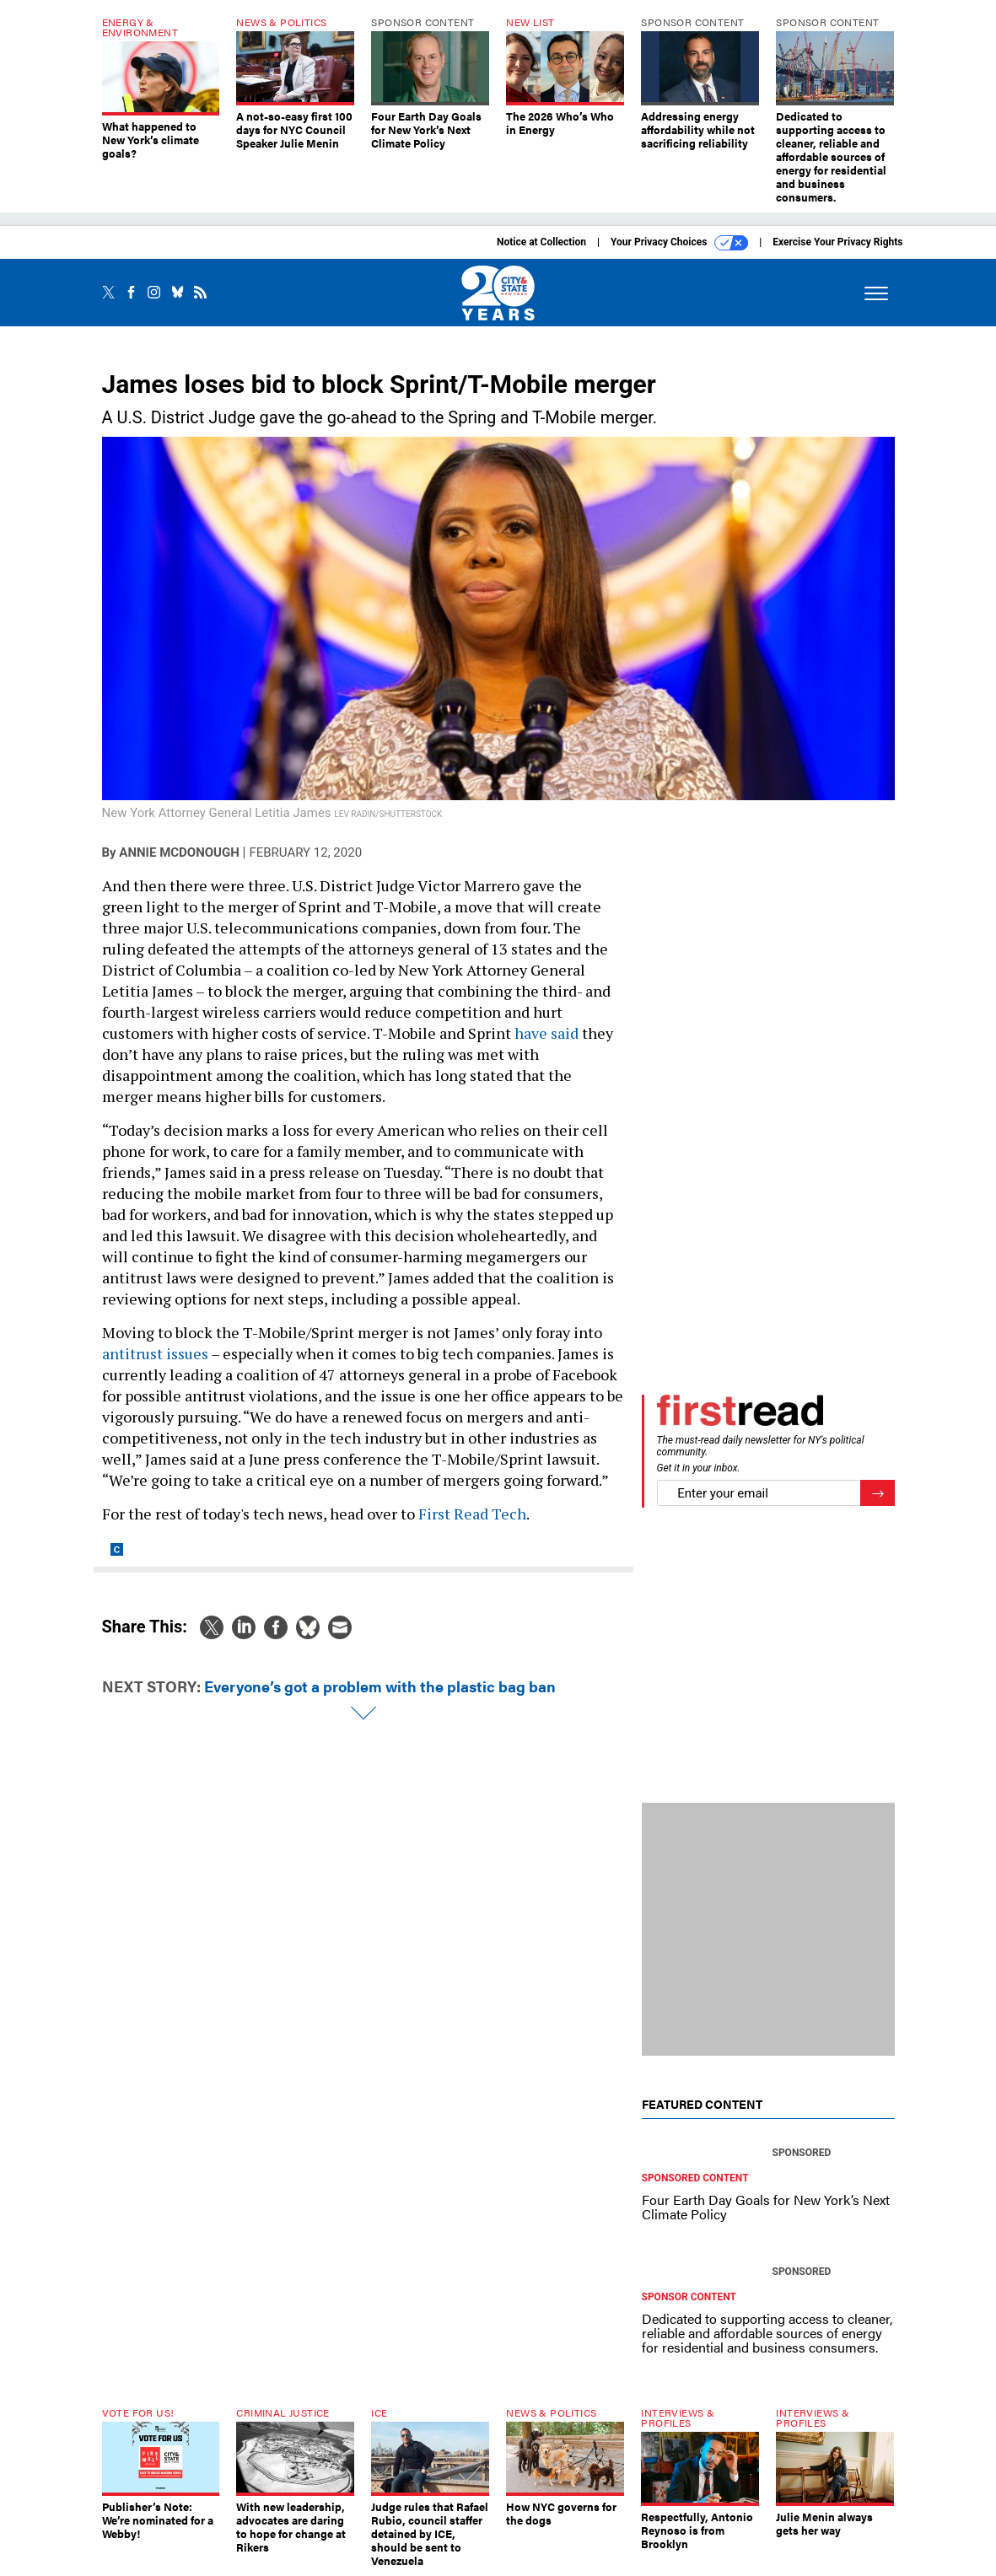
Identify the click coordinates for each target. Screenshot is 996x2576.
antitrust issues (155, 1353)
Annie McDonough (179, 852)
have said (546, 1033)
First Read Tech (472, 1513)
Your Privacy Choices (679, 242)
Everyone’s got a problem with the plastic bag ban (380, 1686)
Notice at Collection (541, 242)
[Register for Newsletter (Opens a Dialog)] (877, 1493)
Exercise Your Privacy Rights (837, 242)
